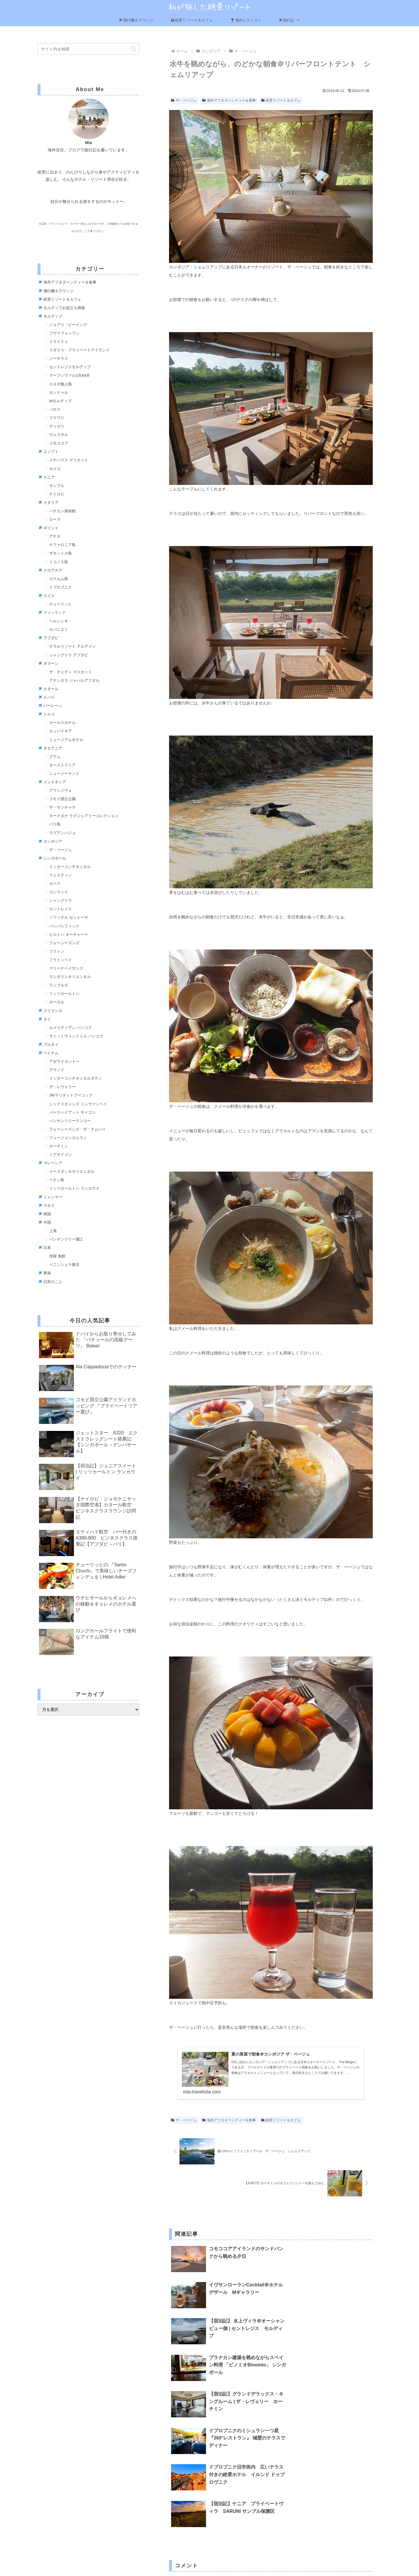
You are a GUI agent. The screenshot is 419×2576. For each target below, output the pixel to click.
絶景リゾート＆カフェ (192, 20)
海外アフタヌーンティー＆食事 (229, 100)
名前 (173, 2502)
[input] (88, 49)
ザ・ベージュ (184, 100)
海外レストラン (246, 20)
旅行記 (289, 20)
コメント (180, 2441)
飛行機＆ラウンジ (136, 20)
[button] (133, 48)
